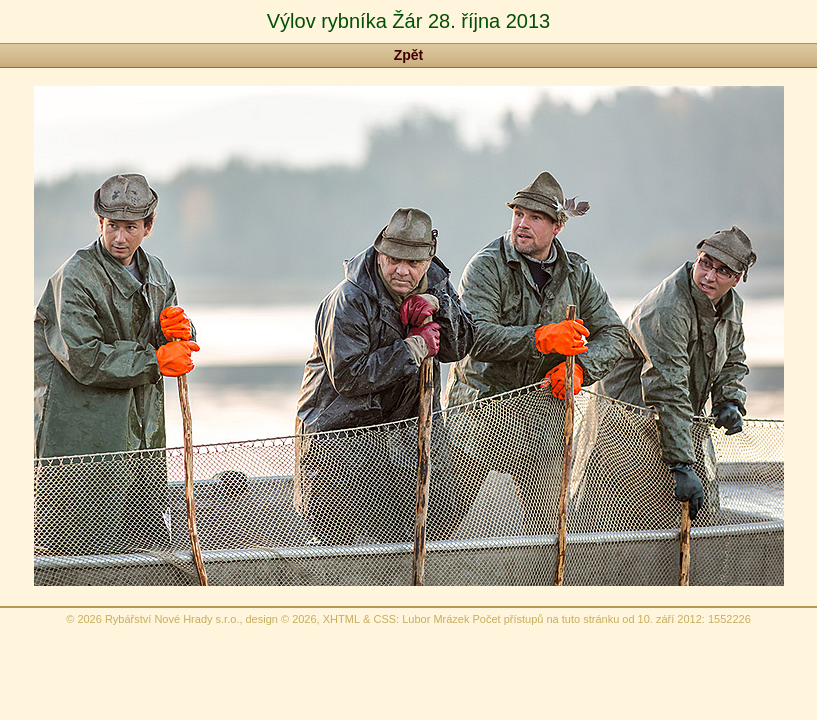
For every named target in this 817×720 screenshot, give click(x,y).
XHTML (341, 619)
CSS (384, 619)
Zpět (409, 55)
